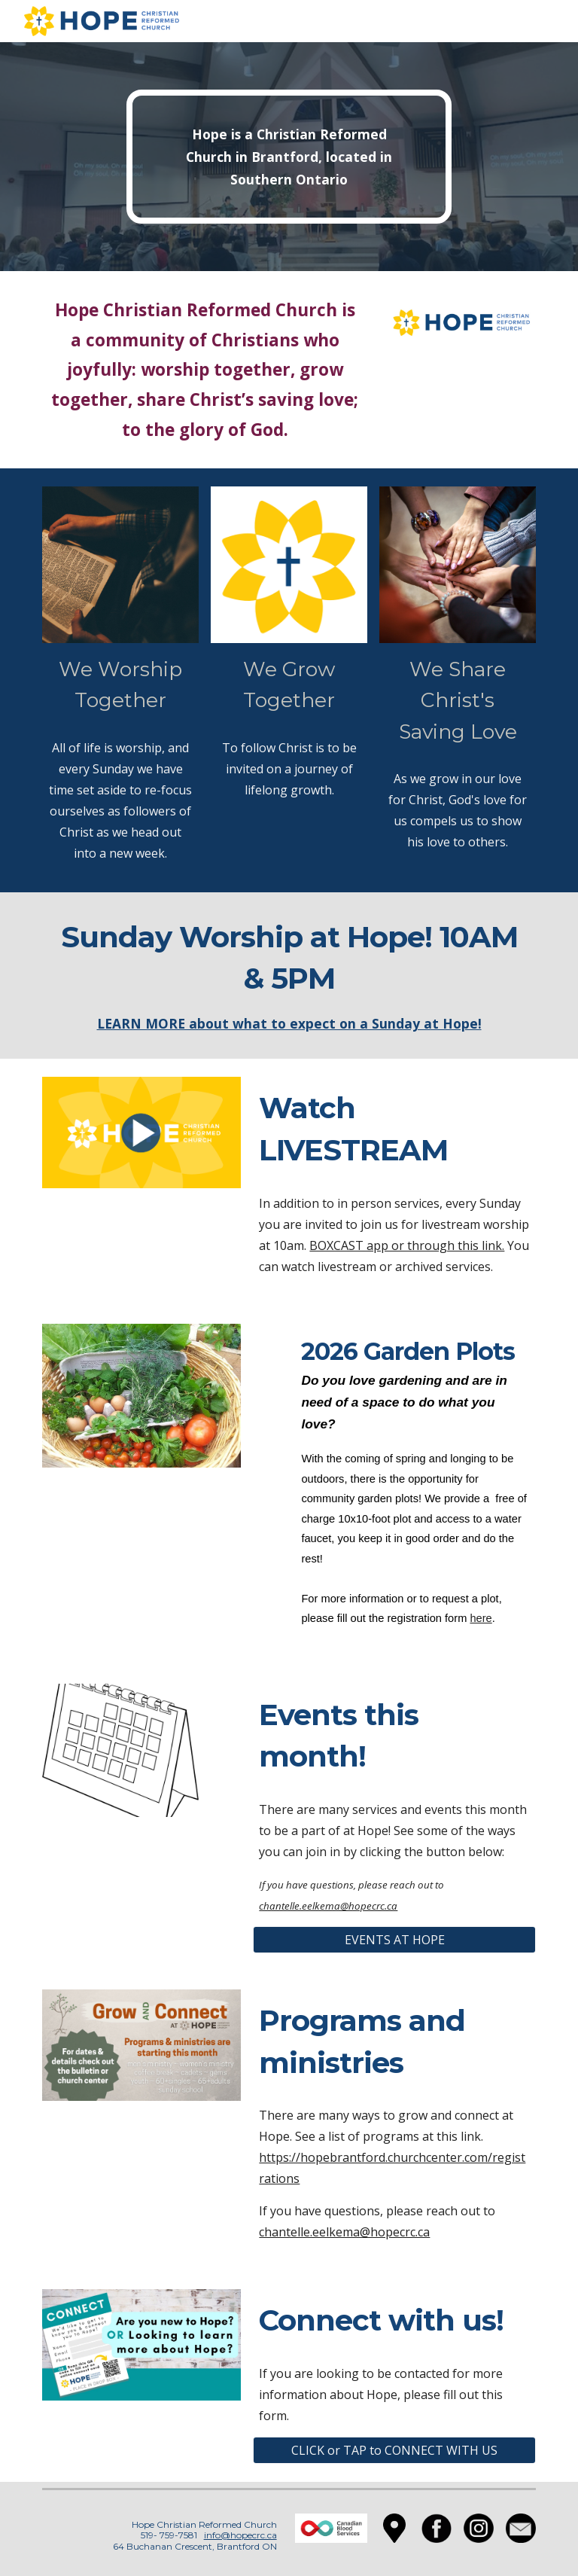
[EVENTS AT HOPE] (394, 1939)
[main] (288, 157)
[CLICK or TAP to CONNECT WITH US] (394, 2450)
